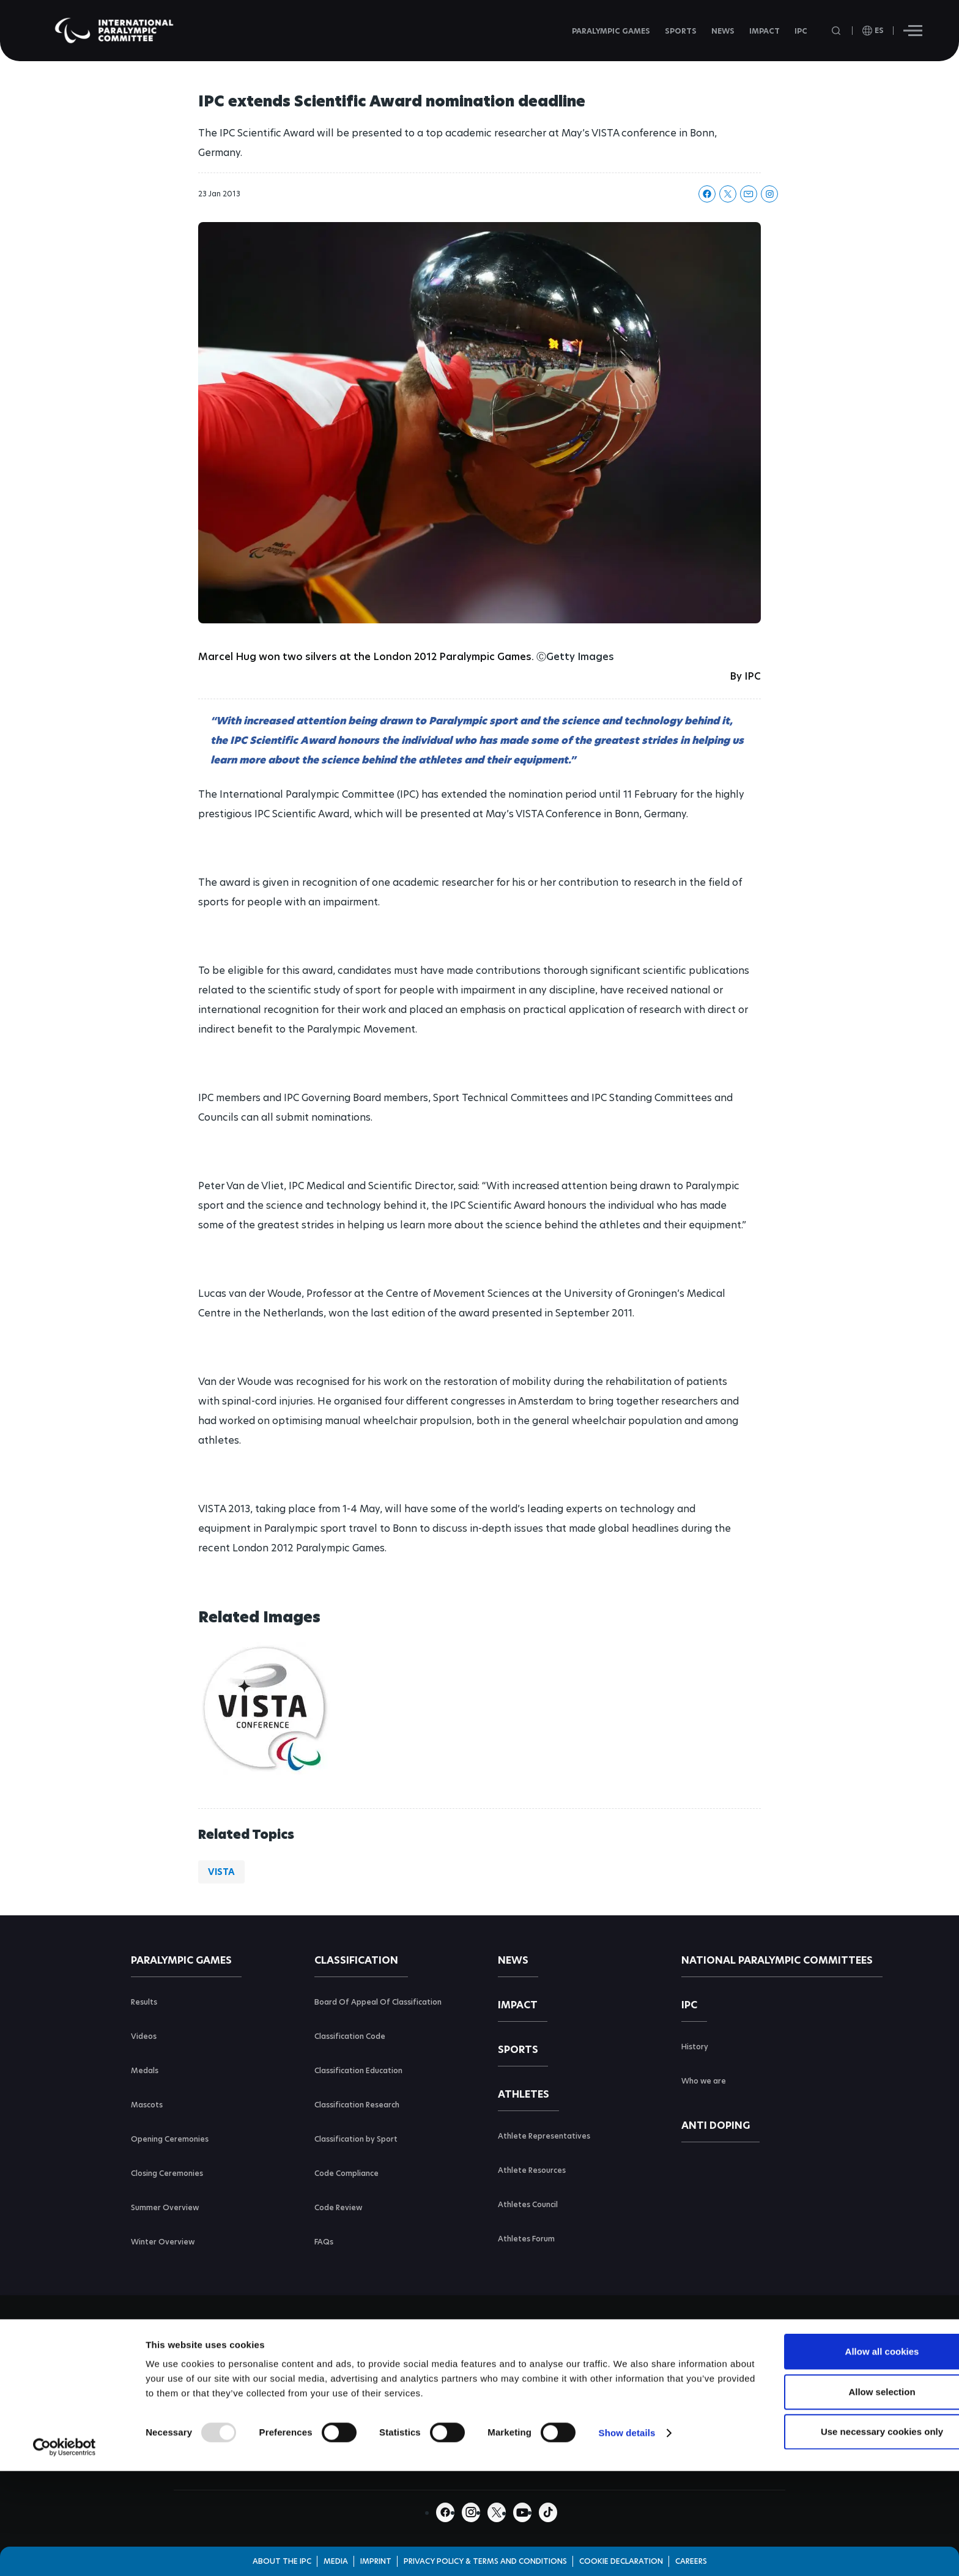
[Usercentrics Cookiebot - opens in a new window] (64, 2521)
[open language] (873, 30)
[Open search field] (837, 30)
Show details (627, 2507)
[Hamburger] (912, 30)
